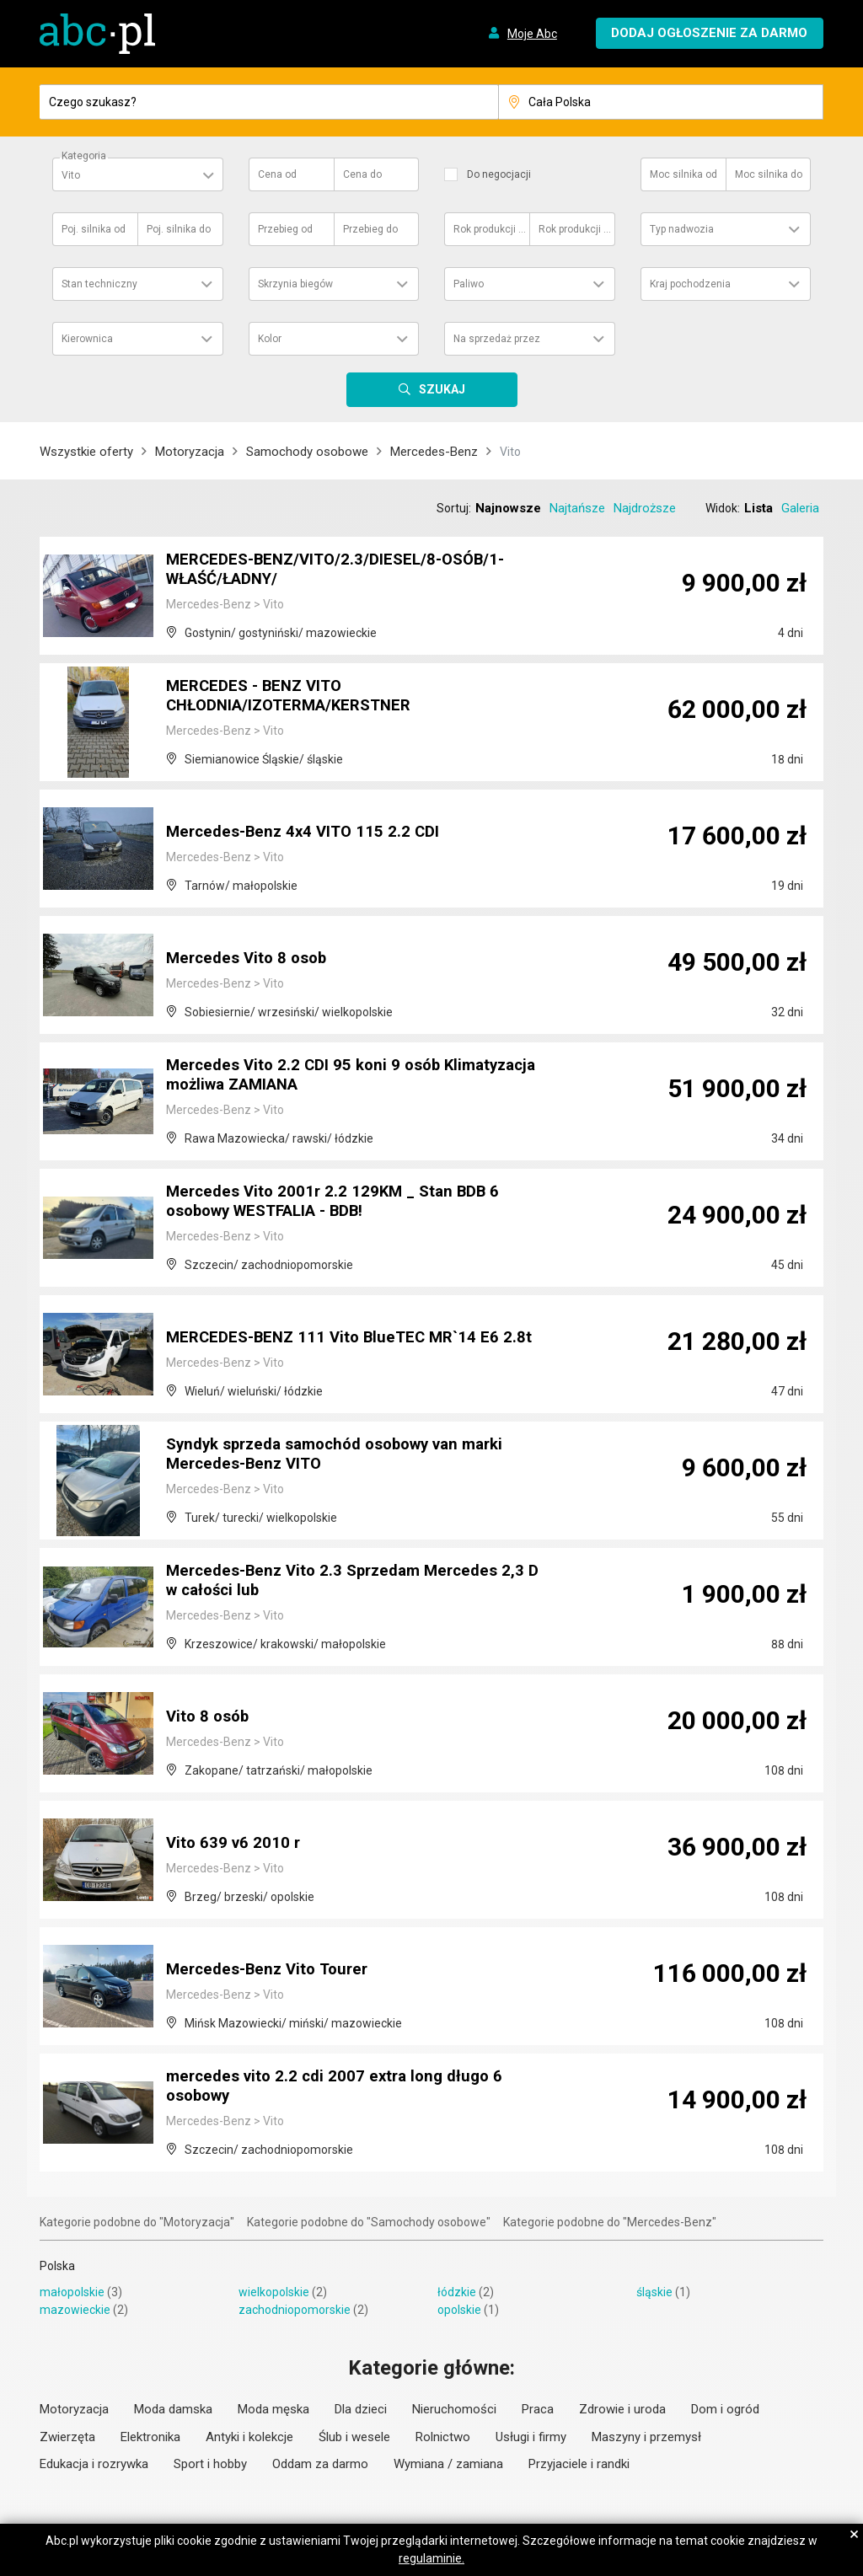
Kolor (269, 339)
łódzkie (456, 2292)
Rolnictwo (442, 2437)
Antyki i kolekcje (249, 2437)
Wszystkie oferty (86, 451)
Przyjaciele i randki (579, 2464)
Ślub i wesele (354, 2437)
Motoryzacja (189, 451)
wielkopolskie (274, 2292)
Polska (57, 2266)
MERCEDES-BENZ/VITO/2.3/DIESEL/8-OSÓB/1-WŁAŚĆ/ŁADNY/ (345, 571)
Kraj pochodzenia (690, 284)
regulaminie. (431, 2558)
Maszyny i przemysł (646, 2437)
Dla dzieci (361, 2409)
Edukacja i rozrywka (94, 2464)
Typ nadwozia (682, 229)
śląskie (654, 2292)
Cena (277, 174)
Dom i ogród (725, 2409)
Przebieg (285, 229)
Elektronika (150, 2437)
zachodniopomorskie (295, 2309)
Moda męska (273, 2409)
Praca (538, 2409)
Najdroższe (645, 508)
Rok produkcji (490, 229)
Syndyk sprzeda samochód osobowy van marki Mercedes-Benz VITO (348, 1456)
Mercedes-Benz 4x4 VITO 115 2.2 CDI (309, 832)
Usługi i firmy (531, 2437)
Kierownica (87, 339)
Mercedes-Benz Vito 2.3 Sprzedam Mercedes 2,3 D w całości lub (355, 1582)
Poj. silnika (94, 229)
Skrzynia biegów (295, 284)
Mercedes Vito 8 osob (250, 959)
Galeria (800, 508)
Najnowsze (508, 508)
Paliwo (468, 284)
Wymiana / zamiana (448, 2464)
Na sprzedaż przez (496, 339)
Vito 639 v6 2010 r (235, 1844)
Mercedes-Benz (434, 451)
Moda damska (173, 2409)
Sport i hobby (210, 2464)
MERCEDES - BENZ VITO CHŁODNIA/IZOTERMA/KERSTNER (297, 697)
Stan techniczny (99, 284)
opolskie (459, 2309)
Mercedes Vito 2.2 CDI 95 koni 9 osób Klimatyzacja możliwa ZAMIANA (309, 1076)
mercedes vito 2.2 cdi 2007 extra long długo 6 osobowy (341, 2088)
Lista (758, 508)
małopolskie (72, 2292)
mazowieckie (75, 2309)
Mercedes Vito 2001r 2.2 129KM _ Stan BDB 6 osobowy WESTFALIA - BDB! (340, 1203)
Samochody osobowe (307, 451)
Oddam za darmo (320, 2464)
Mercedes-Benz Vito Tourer (272, 1970)
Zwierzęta (67, 2437)
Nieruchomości (454, 2409)
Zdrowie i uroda (622, 2409)
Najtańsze (577, 508)
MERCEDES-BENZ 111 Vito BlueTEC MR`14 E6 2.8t (357, 1338)
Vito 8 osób (210, 1717)
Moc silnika (683, 174)
